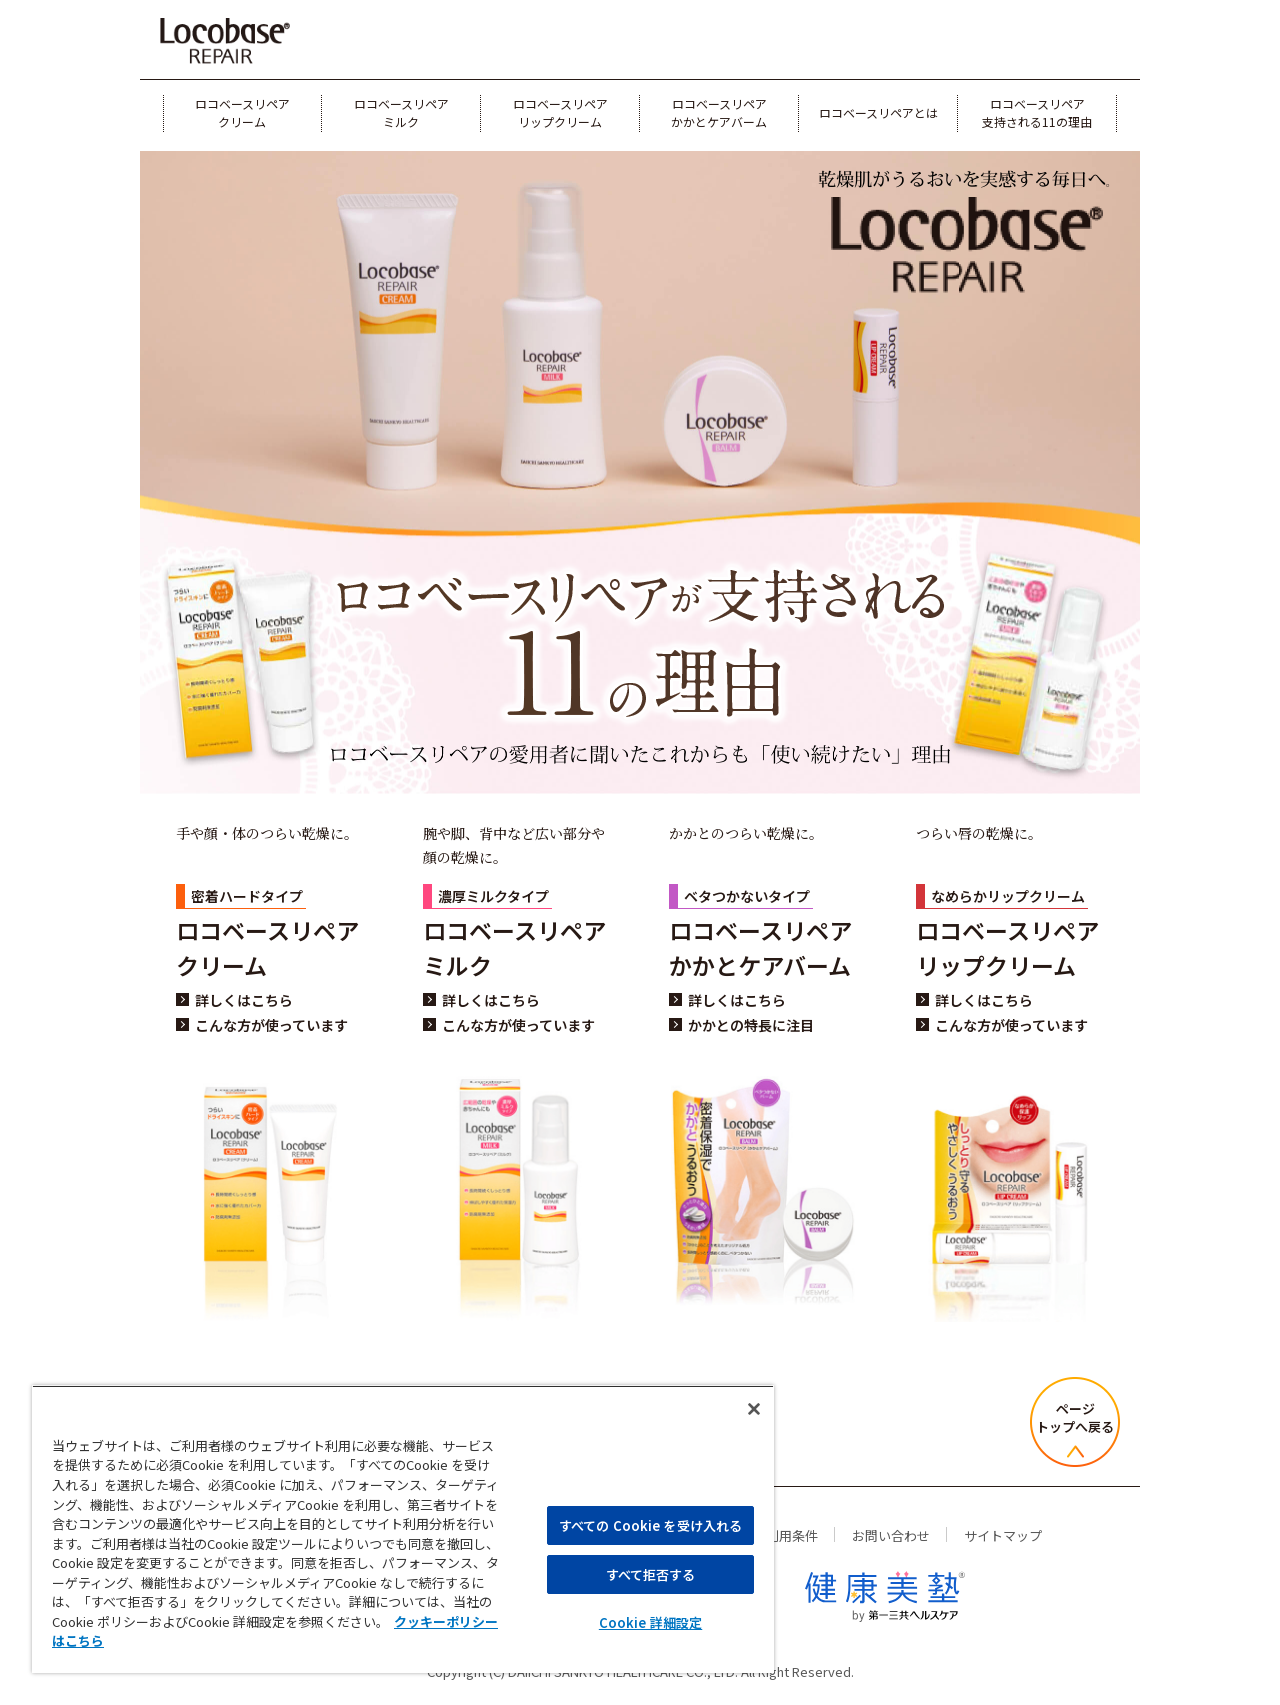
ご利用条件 (785, 1535)
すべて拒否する (651, 1574)
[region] (403, 1529)
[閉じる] (754, 1409)
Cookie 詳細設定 (650, 1622)
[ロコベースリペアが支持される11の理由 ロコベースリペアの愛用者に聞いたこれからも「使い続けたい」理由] (640, 639)
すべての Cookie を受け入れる (650, 1525)
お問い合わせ (891, 1535)
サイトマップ (1003, 1535)
